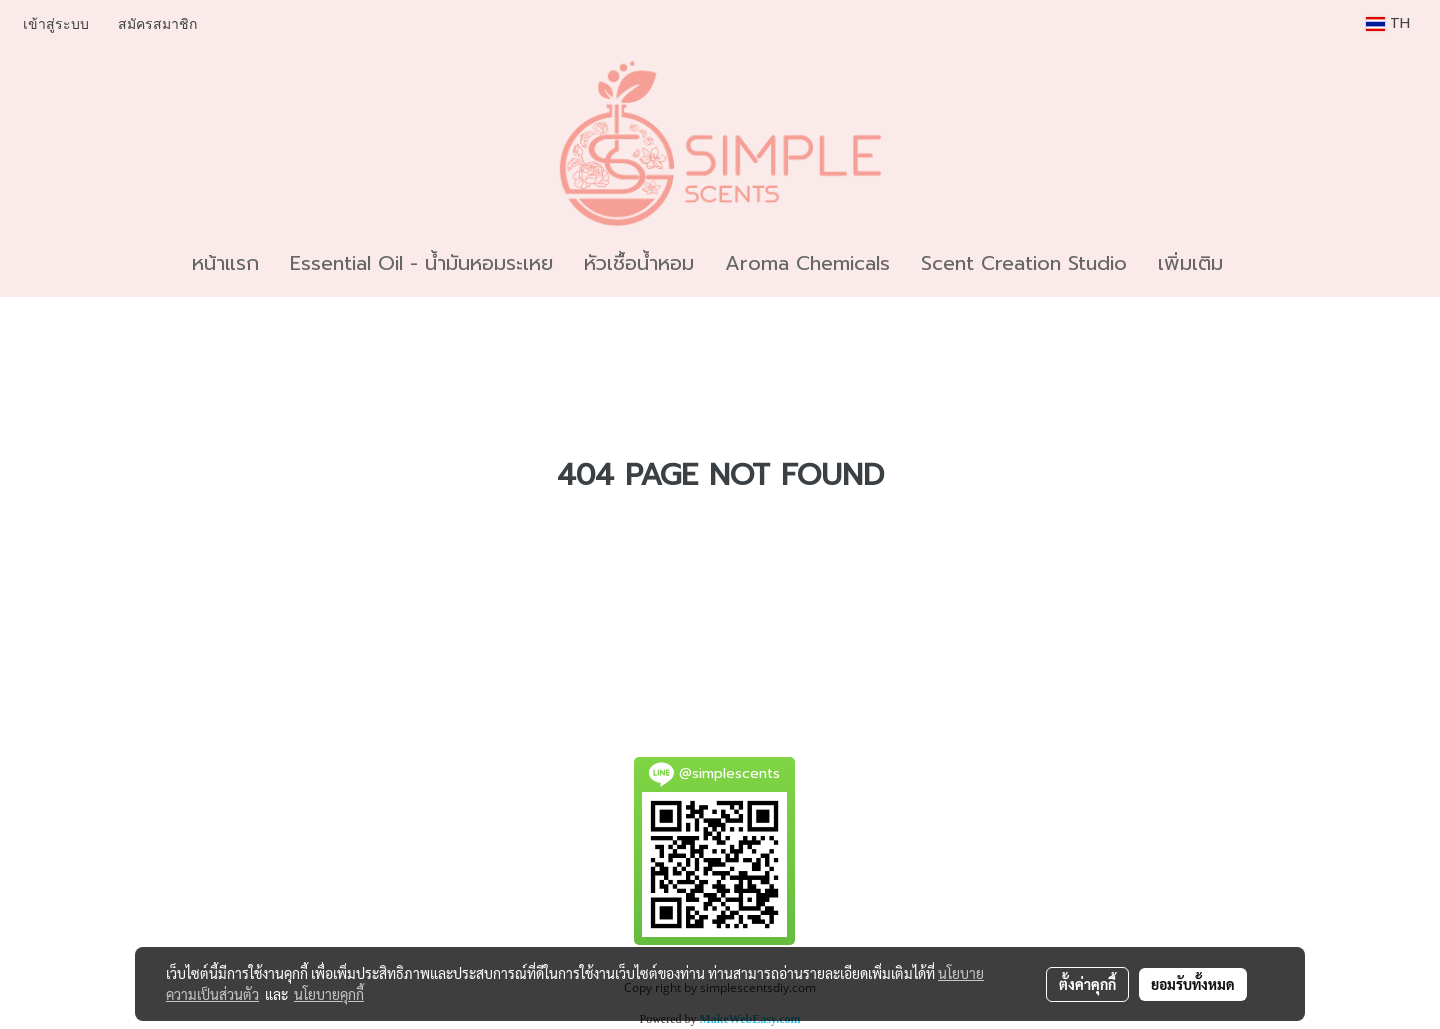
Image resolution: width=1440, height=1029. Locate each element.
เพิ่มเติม (1190, 263)
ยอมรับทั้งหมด (1193, 984)
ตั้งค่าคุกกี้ (1087, 984)
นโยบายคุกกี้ (329, 994)
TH (1388, 23)
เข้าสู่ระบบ (56, 24)
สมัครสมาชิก (157, 24)
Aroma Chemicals (807, 263)
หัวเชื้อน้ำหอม (639, 263)
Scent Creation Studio (1024, 263)
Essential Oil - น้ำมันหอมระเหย (421, 263)
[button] (1256, 263)
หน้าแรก (225, 263)
